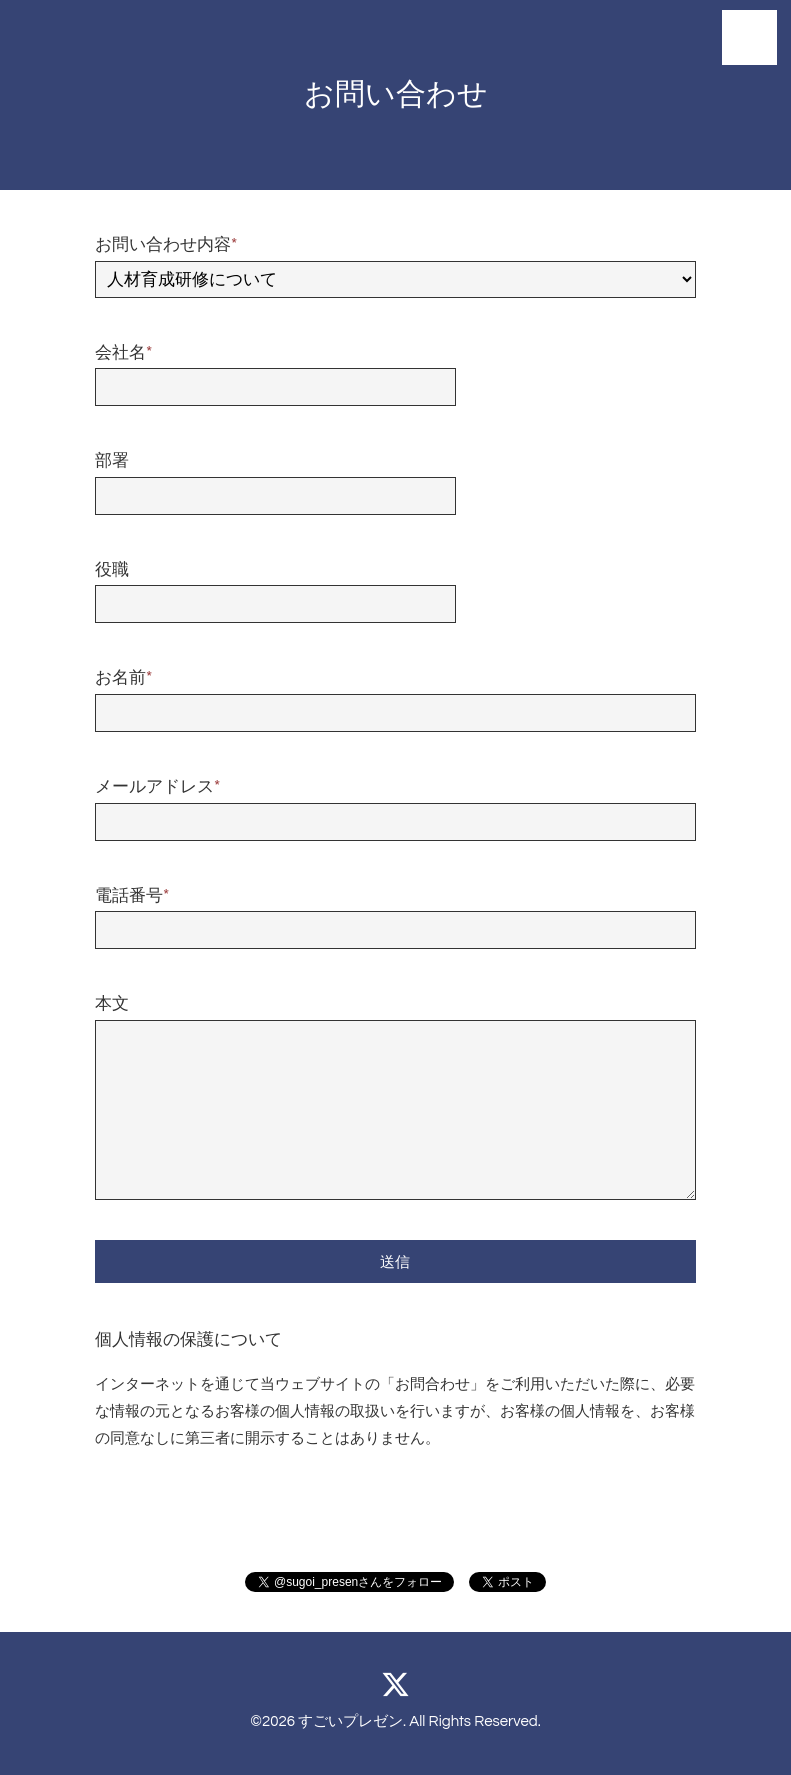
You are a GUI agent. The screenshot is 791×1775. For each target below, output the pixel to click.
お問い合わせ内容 (166, 245)
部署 (112, 461)
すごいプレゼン (350, 1721)
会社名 (123, 353)
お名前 (123, 678)
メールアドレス (157, 787)
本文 (112, 1004)
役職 (112, 570)
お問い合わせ (396, 94)
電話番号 (132, 896)
